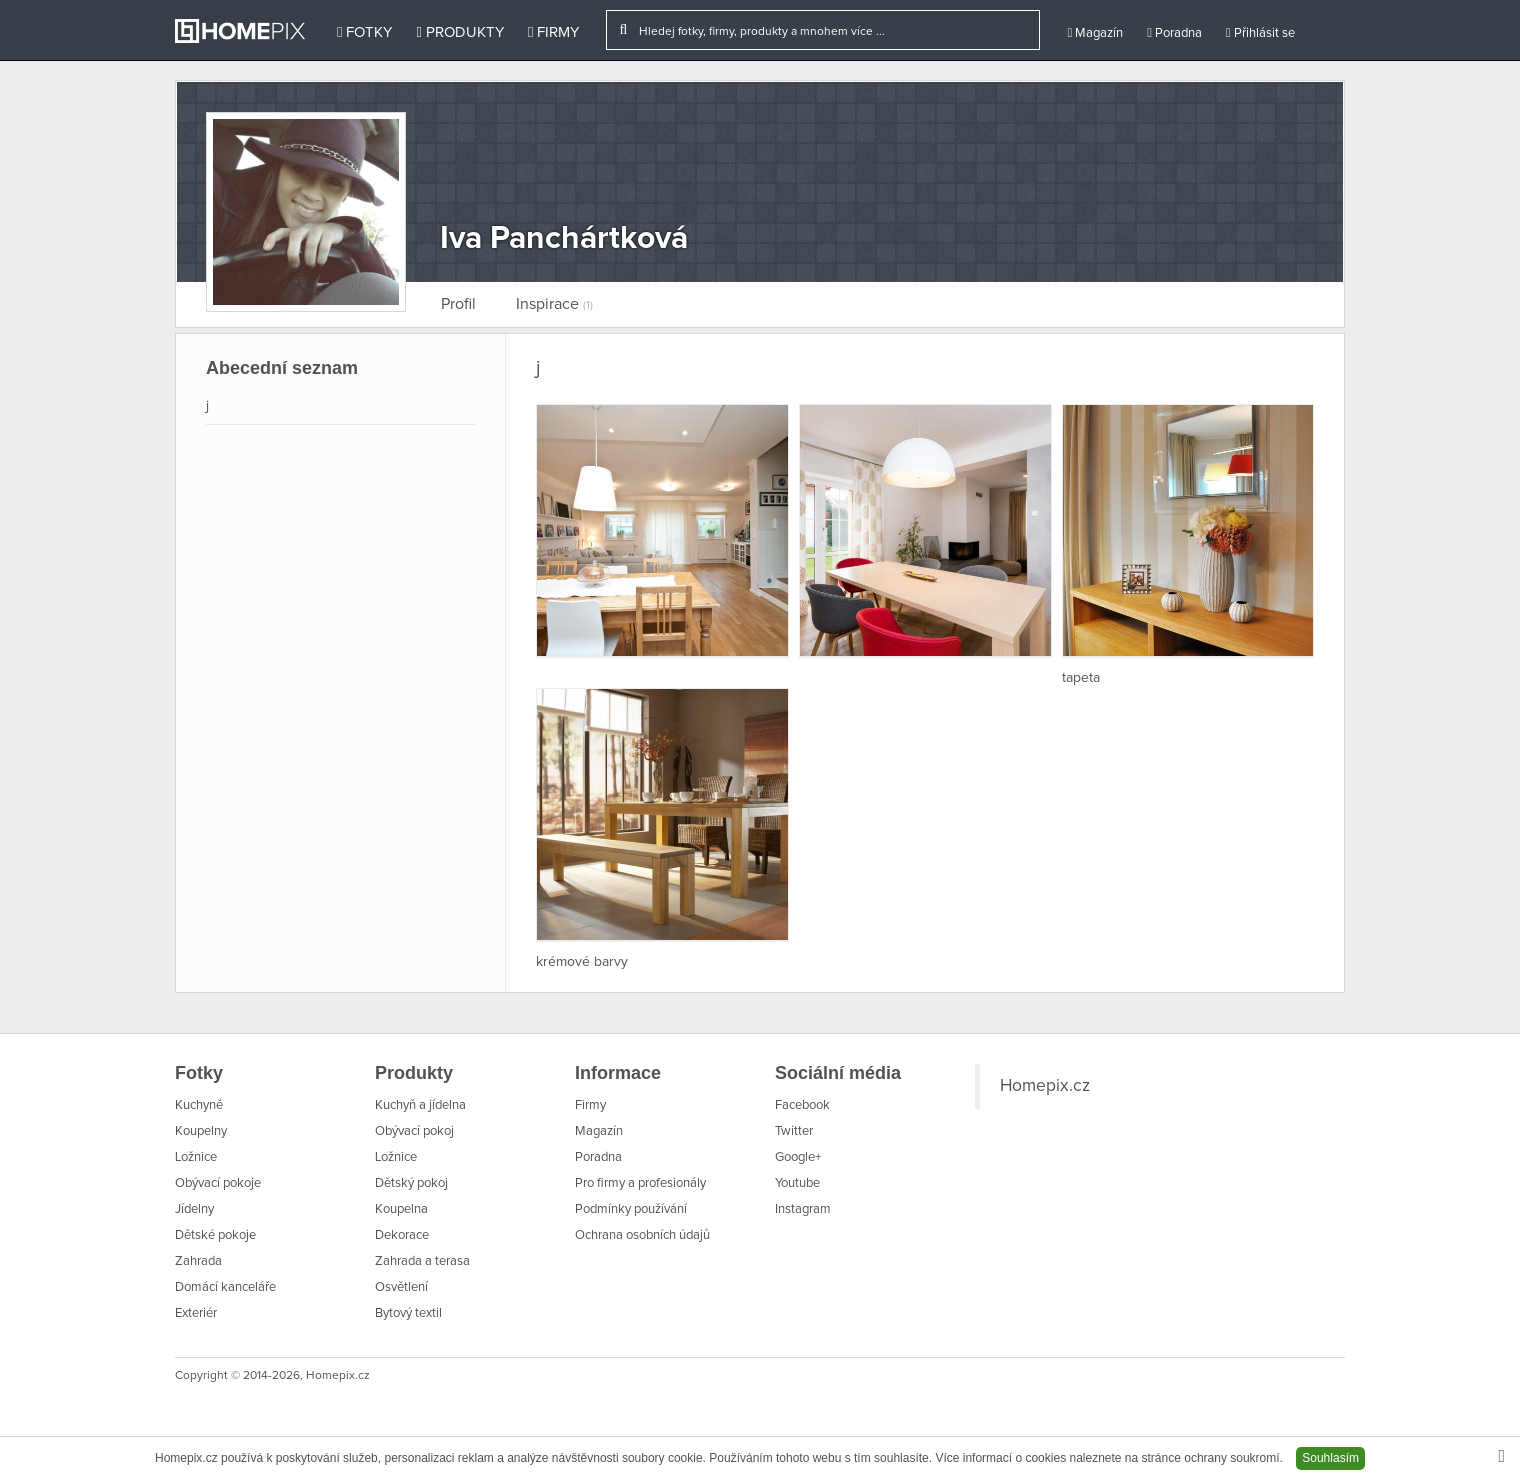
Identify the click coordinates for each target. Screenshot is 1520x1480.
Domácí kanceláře (225, 1287)
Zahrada (198, 1261)
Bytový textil (408, 1313)
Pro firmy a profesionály (640, 1183)
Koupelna (401, 1209)
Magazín (1095, 33)
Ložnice (196, 1157)
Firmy (553, 32)
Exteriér (196, 1313)
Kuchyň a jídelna (420, 1105)
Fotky (364, 32)
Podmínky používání (631, 1209)
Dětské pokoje (215, 1235)
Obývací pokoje (218, 1183)
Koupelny (201, 1131)
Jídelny (194, 1209)
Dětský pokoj (411, 1183)
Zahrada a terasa (422, 1261)
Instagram (803, 1209)
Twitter (794, 1131)
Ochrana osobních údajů (642, 1235)
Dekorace (402, 1235)
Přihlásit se (1260, 33)
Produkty (459, 32)
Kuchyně (199, 1105)
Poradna (1174, 33)
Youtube (797, 1183)
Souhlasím (1330, 1458)
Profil (458, 304)
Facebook (802, 1105)
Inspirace (554, 304)
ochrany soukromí (1231, 1458)
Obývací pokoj (414, 1131)
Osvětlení (401, 1287)
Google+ (798, 1157)
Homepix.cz (1045, 1086)
